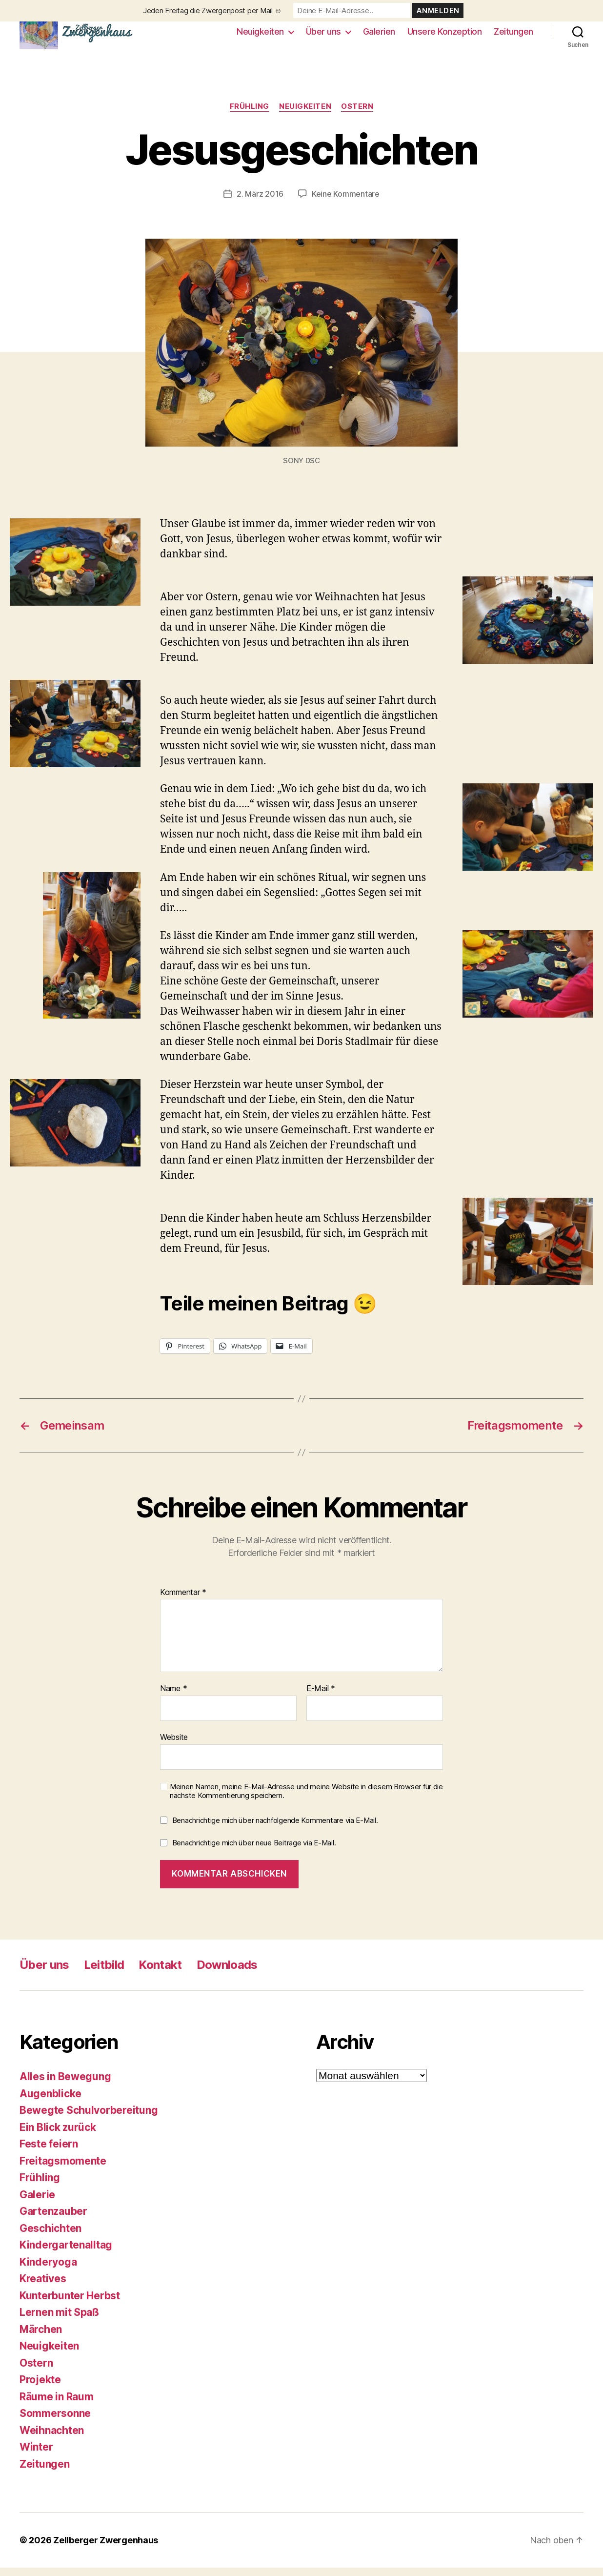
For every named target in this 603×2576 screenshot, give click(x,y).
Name (173, 1697)
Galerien (379, 35)
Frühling (249, 114)
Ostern (357, 114)
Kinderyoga (48, 2270)
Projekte (40, 2388)
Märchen (41, 2337)
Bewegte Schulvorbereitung (89, 2118)
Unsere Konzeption (444, 35)
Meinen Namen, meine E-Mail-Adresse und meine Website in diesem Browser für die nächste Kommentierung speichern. (306, 1799)
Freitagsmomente (63, 2169)
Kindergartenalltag (66, 2253)
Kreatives (43, 2287)
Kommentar (183, 1600)
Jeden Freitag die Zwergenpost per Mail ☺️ (212, 10)
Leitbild (104, 1973)
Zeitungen (513, 35)
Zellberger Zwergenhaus (105, 2548)
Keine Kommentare (346, 201)
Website (174, 1745)
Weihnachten (52, 2438)
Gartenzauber (53, 2219)
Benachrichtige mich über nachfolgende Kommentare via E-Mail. (275, 1828)
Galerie (37, 2202)
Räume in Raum (57, 2404)
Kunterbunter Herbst (70, 2303)
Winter (36, 2455)
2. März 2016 (260, 201)
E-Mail (320, 1697)
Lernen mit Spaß (59, 2320)
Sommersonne (55, 2421)
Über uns (323, 35)
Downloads (227, 1973)
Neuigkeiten (260, 35)
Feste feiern (49, 2152)
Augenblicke (50, 2101)
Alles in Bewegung (65, 2085)
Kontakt (160, 1973)
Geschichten (50, 2236)
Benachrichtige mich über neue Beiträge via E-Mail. (254, 1851)
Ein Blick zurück (58, 2135)
